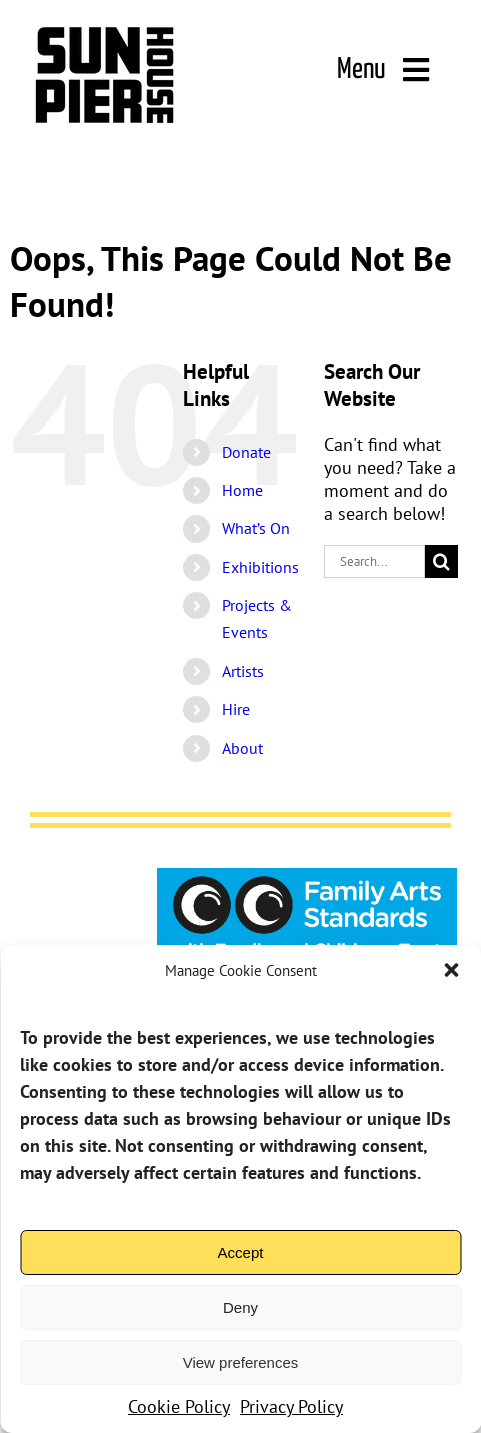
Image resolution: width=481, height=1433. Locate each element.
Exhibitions (260, 567)
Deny (240, 1307)
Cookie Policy (179, 1406)
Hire (236, 709)
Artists (243, 671)
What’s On (256, 528)
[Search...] (374, 561)
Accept (241, 1252)
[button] (451, 970)
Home (242, 490)
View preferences (241, 1362)
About (242, 748)
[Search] (441, 561)
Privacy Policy (291, 1406)
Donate (246, 452)
